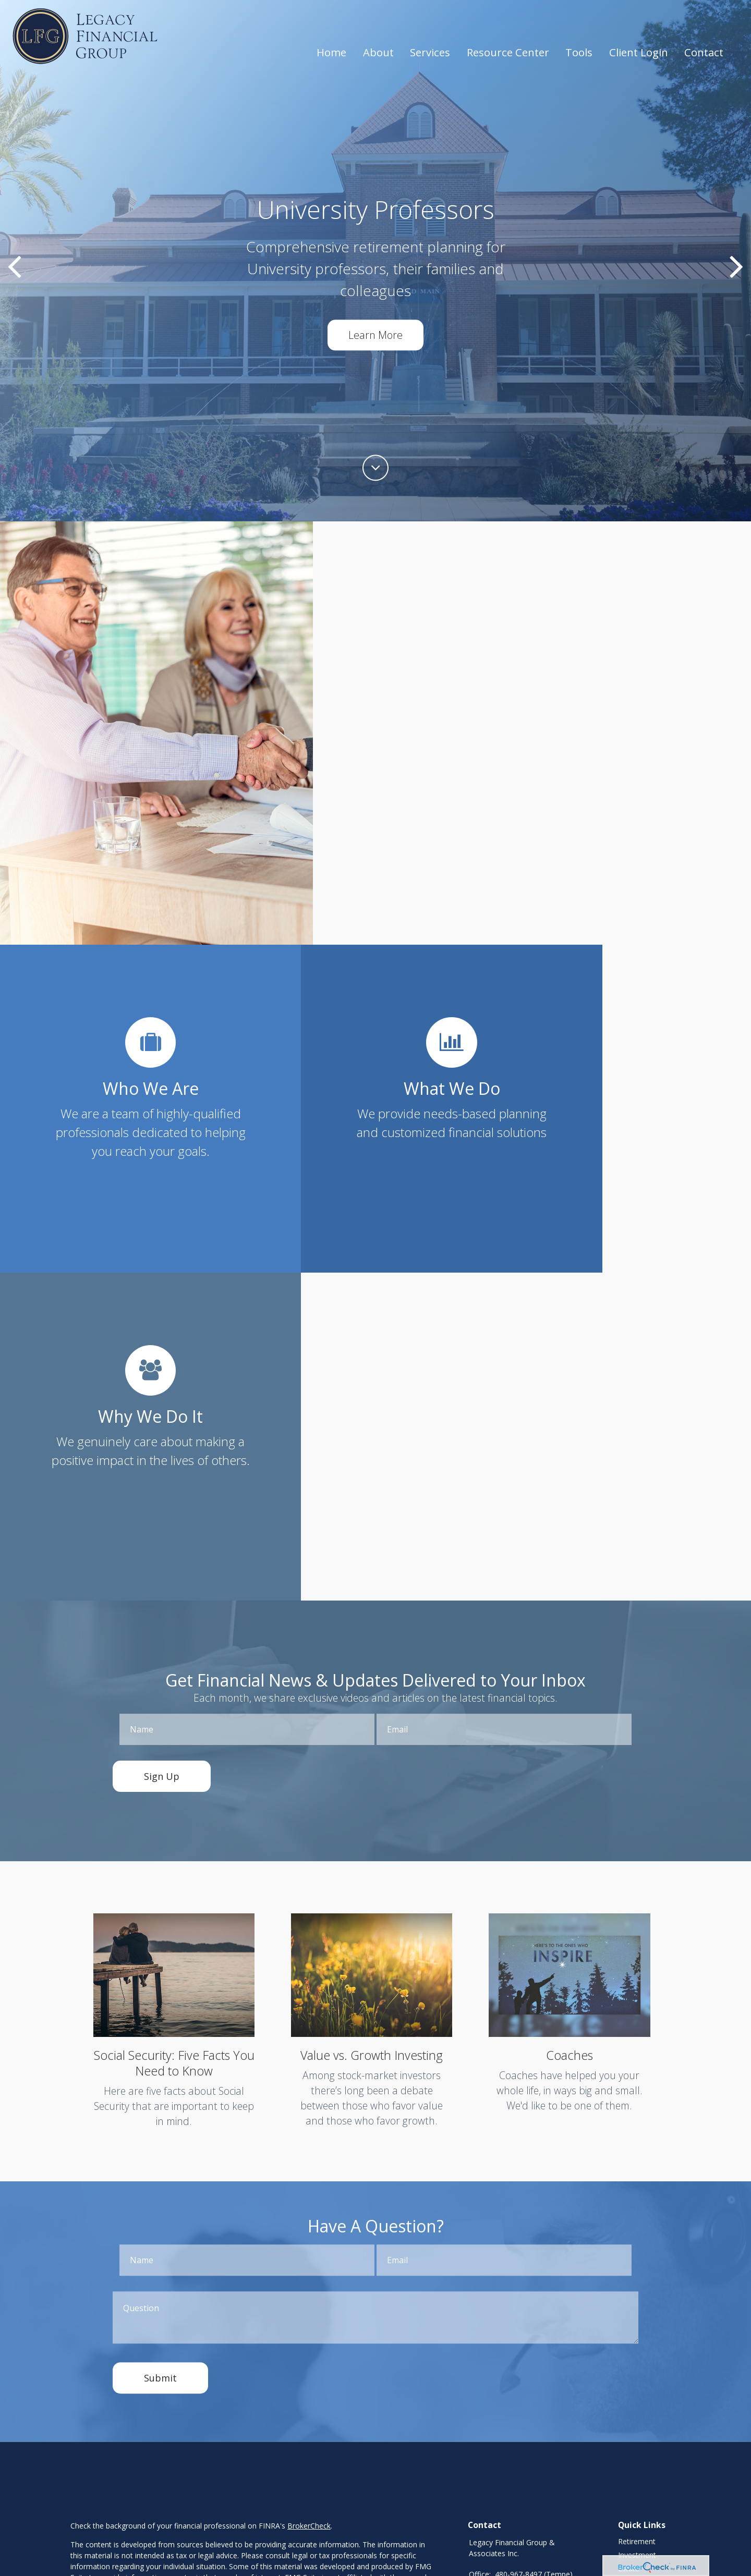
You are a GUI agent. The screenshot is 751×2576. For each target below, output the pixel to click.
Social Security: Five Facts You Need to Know (174, 1736)
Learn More (375, 335)
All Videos (634, 2324)
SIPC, (186, 2403)
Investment (637, 2229)
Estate (628, 2243)
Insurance (634, 2256)
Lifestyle (632, 2297)
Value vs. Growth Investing (371, 1729)
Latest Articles (642, 2310)
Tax (624, 2270)
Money (629, 2283)
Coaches (569, 1729)
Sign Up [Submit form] (161, 1450)
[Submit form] (160, 2051)
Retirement (637, 2215)
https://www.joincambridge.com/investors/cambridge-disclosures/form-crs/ (197, 2492)
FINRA (164, 2403)
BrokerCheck (309, 2200)
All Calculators (641, 2337)
